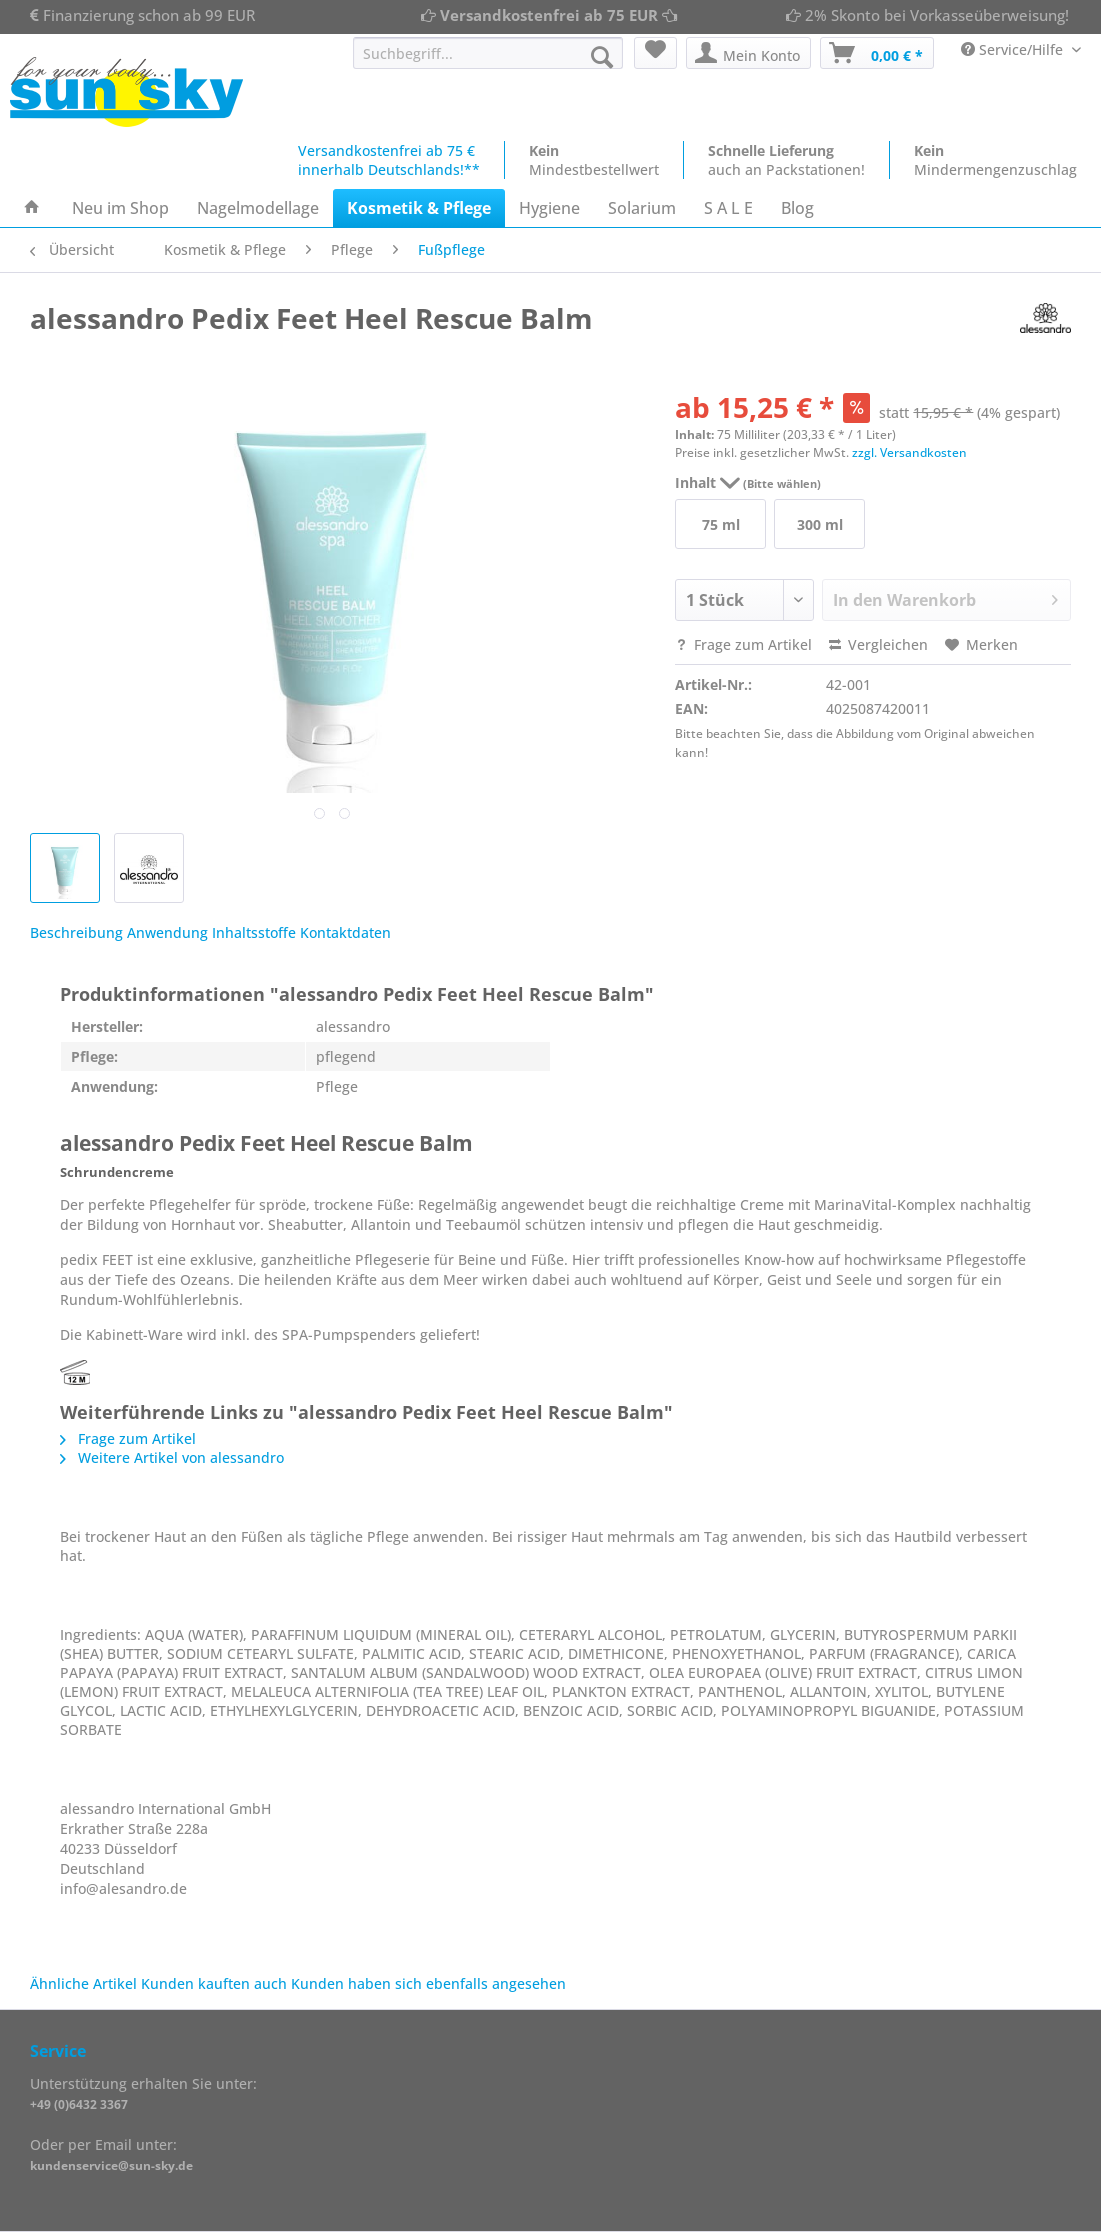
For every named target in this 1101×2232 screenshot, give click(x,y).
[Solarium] (642, 208)
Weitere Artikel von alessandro (172, 1457)
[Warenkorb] (877, 53)
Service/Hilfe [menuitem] (1014, 49)
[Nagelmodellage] (258, 208)
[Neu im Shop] (120, 208)
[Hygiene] (549, 208)
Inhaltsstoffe (254, 932)
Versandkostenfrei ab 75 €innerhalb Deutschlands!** (389, 160)
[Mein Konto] (748, 53)
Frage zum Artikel (743, 644)
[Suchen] (602, 57)
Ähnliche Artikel (83, 1983)
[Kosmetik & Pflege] (419, 208)
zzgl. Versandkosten (909, 452)
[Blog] (797, 208)
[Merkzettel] (655, 53)
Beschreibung (76, 932)
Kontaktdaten (345, 932)
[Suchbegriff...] (488, 53)
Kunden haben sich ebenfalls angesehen (428, 1983)
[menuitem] (488, 62)
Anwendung (167, 932)
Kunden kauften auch (214, 1983)
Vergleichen (878, 644)
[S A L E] (728, 208)
